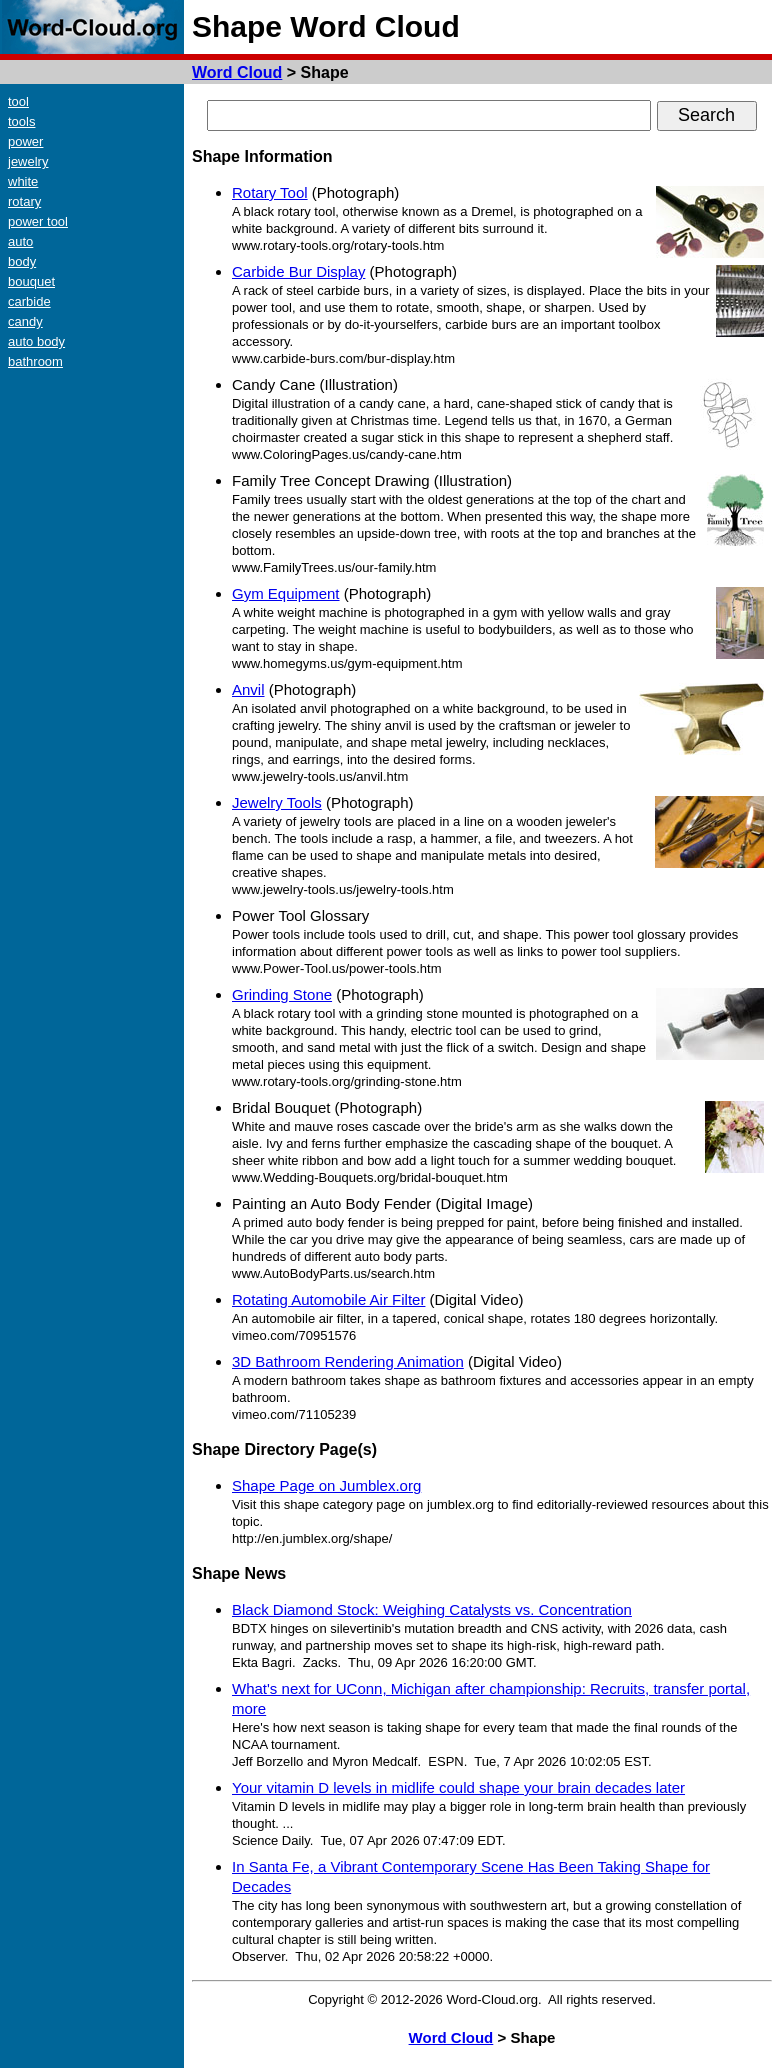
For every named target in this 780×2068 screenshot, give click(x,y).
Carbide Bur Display (298, 271)
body (22, 261)
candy (25, 321)
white (23, 181)
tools (21, 121)
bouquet (31, 281)
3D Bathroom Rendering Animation (348, 1361)
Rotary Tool (270, 192)
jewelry (28, 161)
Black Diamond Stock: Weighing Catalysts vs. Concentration (432, 1609)
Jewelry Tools (277, 802)
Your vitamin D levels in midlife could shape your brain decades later (458, 1787)
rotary (24, 201)
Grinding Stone (282, 994)
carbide (29, 301)
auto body (36, 341)
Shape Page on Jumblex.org (326, 1485)
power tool (38, 221)
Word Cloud (237, 72)
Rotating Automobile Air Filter (328, 1299)
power (25, 141)
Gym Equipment (286, 593)
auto (20, 241)
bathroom (35, 361)
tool (18, 101)
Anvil (248, 689)
